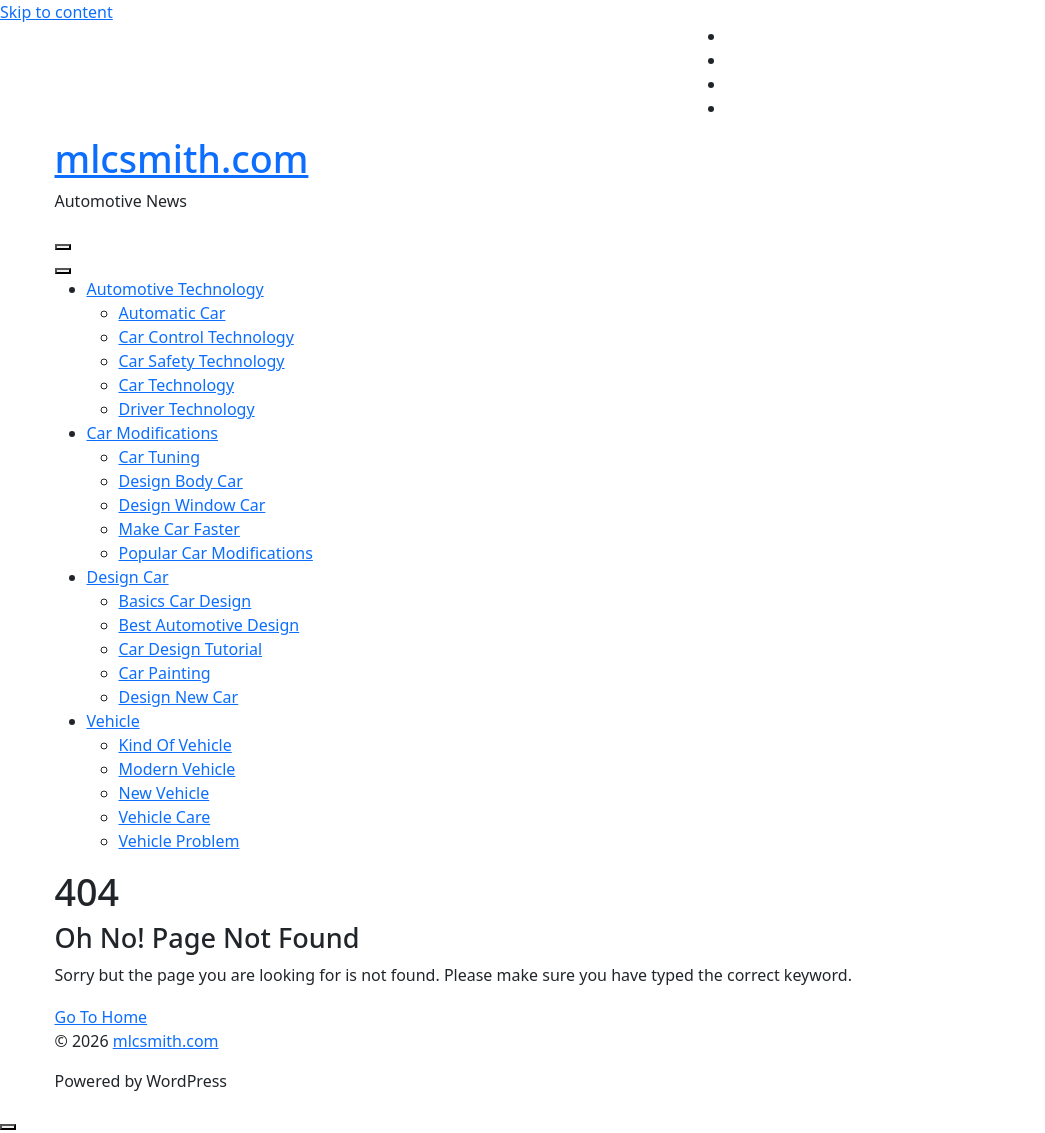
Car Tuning (160, 457)
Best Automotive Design (209, 625)
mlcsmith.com (182, 158)
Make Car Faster (179, 529)
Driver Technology (187, 409)
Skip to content (56, 12)
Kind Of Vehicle (175, 745)
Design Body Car (181, 481)
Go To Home (101, 1017)
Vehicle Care (165, 817)
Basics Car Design (185, 601)
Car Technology (177, 385)
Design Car (128, 577)
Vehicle (113, 721)
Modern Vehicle (177, 769)
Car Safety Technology (202, 361)
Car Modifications (152, 433)
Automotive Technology (175, 289)
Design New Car (179, 697)
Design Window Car (192, 505)
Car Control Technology (206, 337)
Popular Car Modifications (216, 553)
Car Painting (165, 673)
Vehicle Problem (179, 841)
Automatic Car (172, 313)
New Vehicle (164, 793)
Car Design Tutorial (191, 649)
